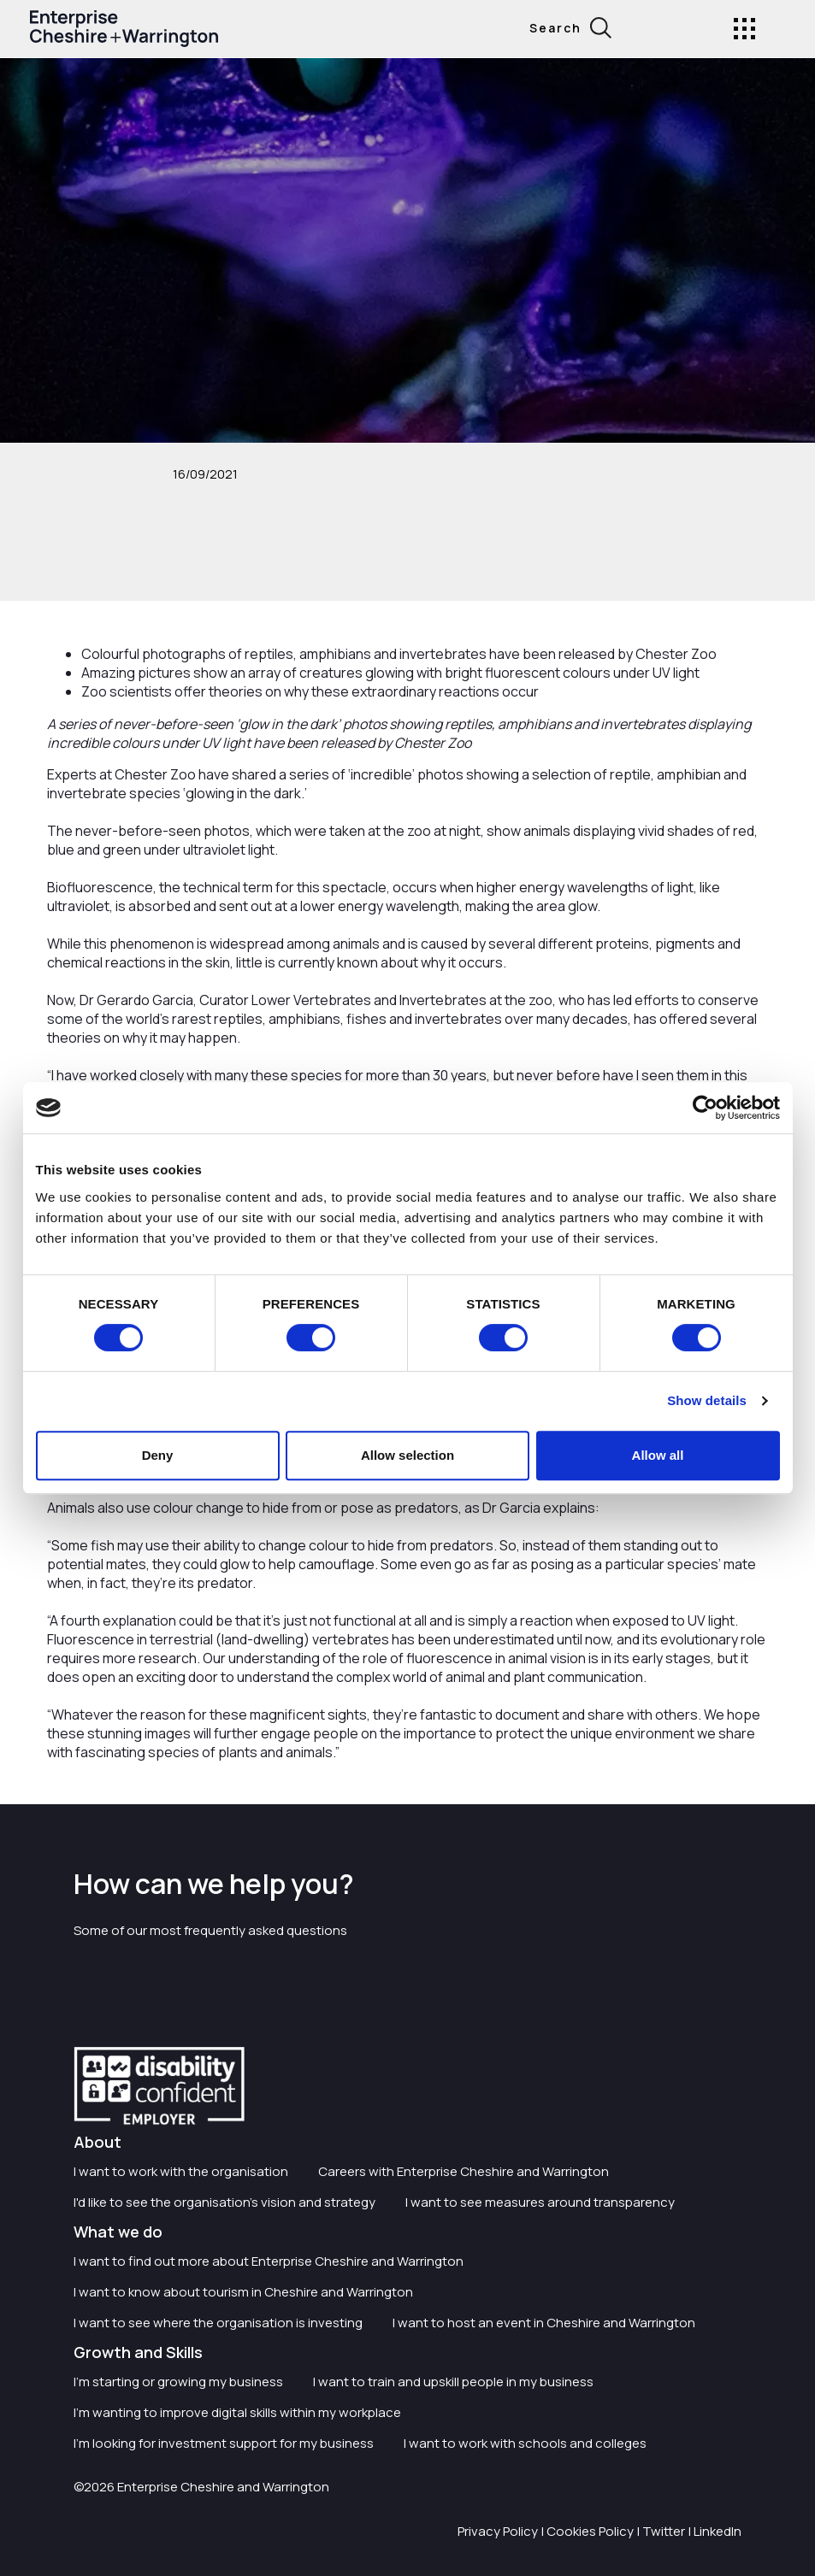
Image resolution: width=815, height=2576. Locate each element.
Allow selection (407, 1455)
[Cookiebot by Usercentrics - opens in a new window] (705, 1107)
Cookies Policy (590, 2531)
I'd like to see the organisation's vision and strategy (224, 2202)
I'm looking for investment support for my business (224, 2443)
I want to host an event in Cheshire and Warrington (544, 2323)
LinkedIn (717, 2531)
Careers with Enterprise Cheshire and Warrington (463, 2171)
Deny (158, 1455)
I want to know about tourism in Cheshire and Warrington (243, 2292)
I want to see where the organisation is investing (218, 2323)
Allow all (658, 1455)
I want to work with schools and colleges (525, 2443)
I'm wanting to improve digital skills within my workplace (237, 2412)
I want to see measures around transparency (540, 2202)
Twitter (663, 2531)
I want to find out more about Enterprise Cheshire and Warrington (269, 2261)
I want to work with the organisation (181, 2171)
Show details (707, 1400)
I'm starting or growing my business (178, 2382)
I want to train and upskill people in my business (453, 2382)
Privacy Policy (498, 2531)
